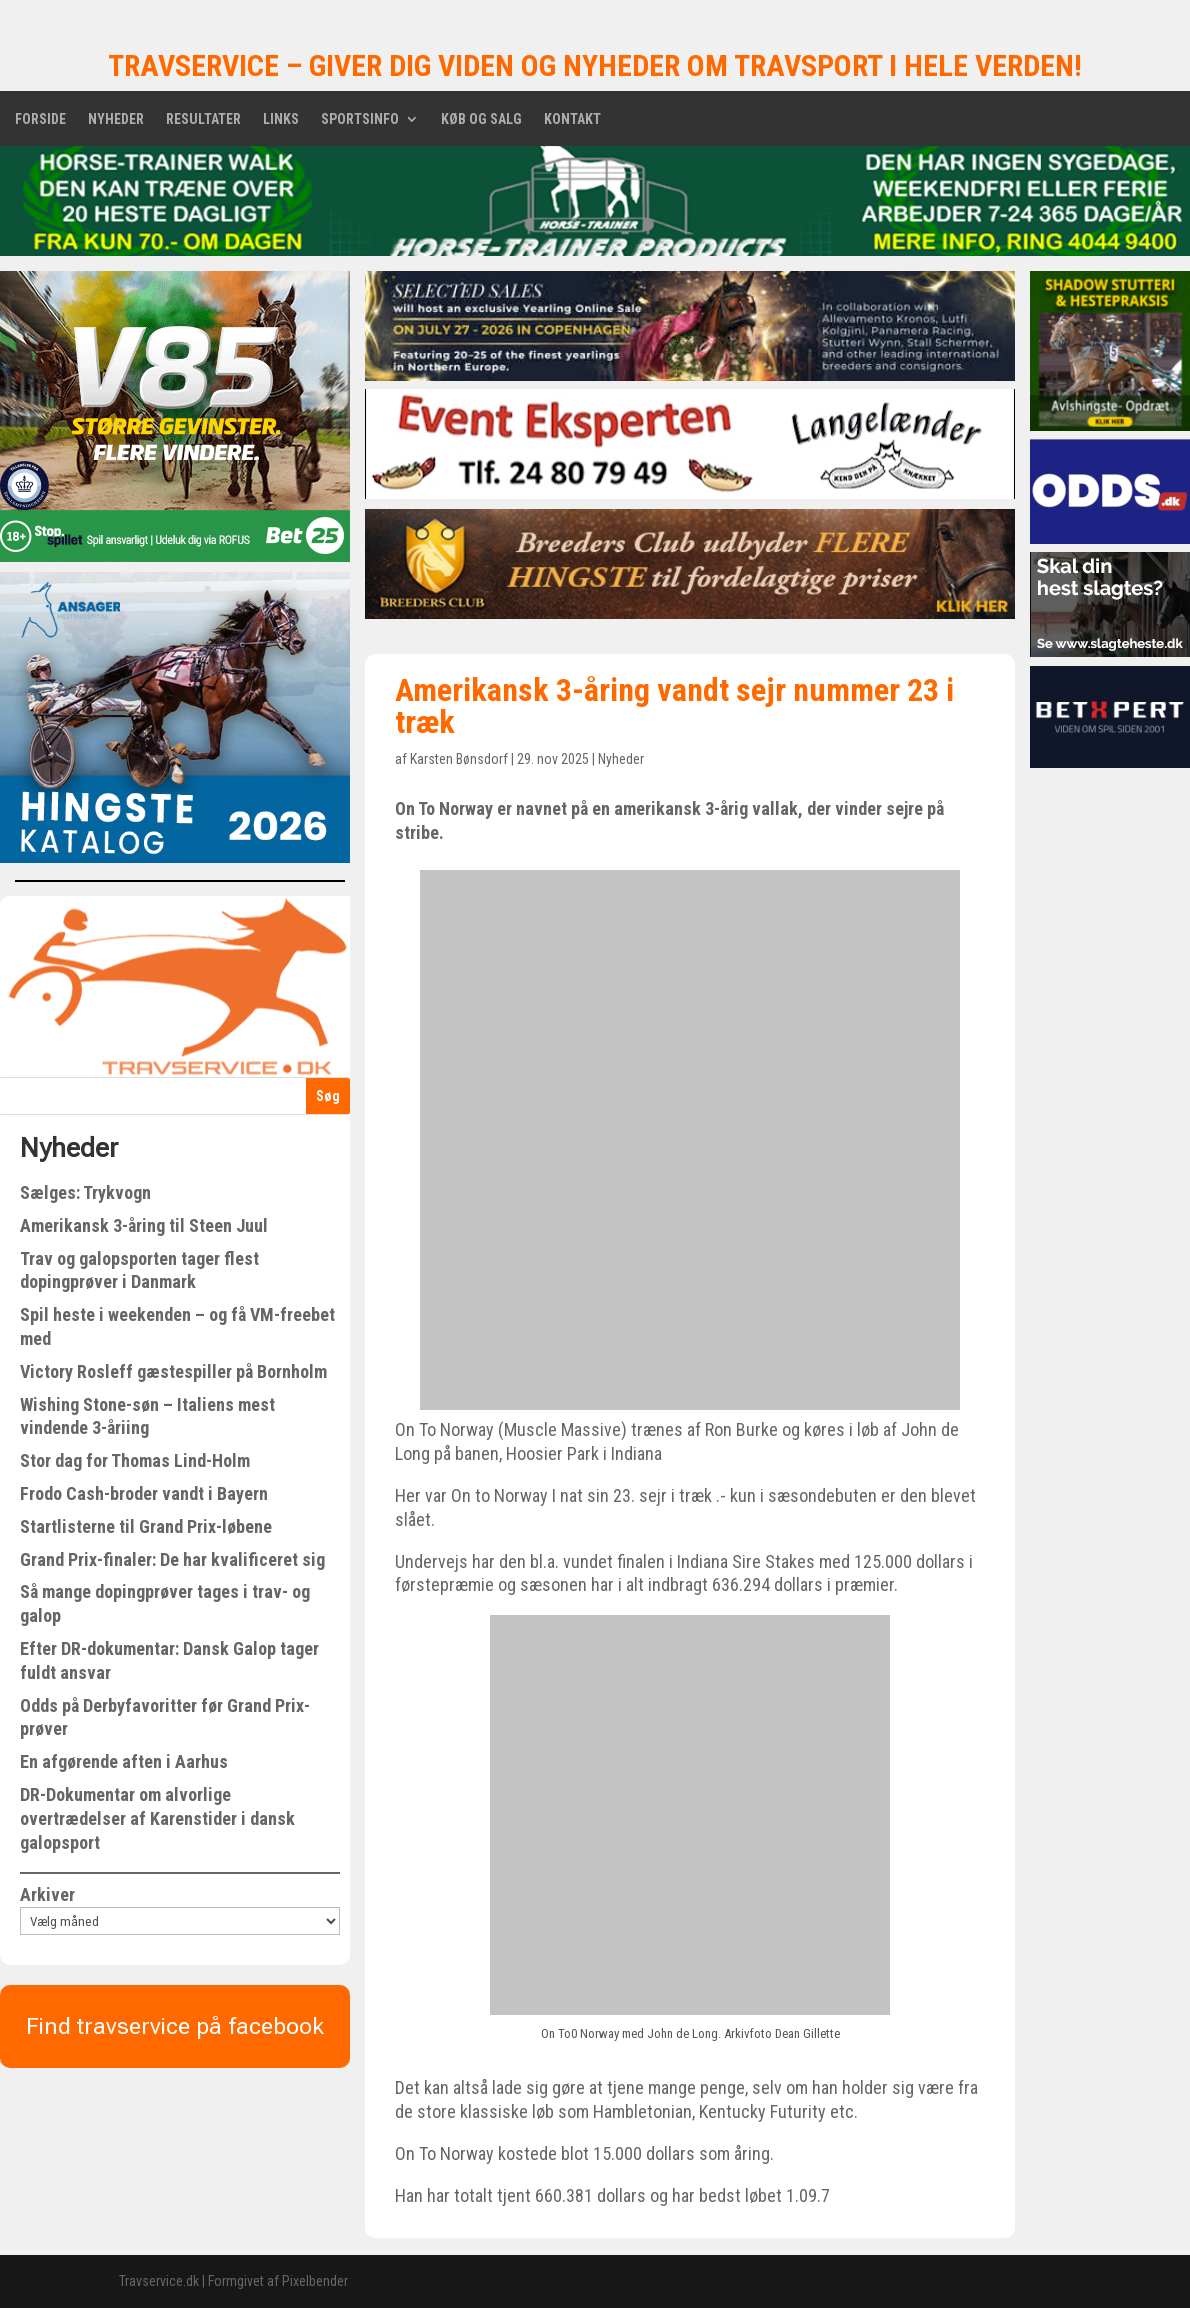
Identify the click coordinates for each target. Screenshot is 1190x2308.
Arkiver (47, 1894)
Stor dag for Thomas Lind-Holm (135, 1460)
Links (281, 119)
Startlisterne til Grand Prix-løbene (146, 1526)
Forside (40, 119)
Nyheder (116, 119)
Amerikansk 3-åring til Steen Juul (144, 1225)
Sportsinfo (360, 119)
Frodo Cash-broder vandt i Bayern (144, 1493)
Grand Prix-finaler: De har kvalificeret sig (172, 1559)
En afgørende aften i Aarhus (124, 1761)
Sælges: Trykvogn (85, 1192)
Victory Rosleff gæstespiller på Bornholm (173, 1371)
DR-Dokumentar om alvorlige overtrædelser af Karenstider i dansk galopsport (157, 1818)
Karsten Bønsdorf (459, 759)
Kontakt (572, 119)
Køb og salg (481, 119)
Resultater (203, 119)
